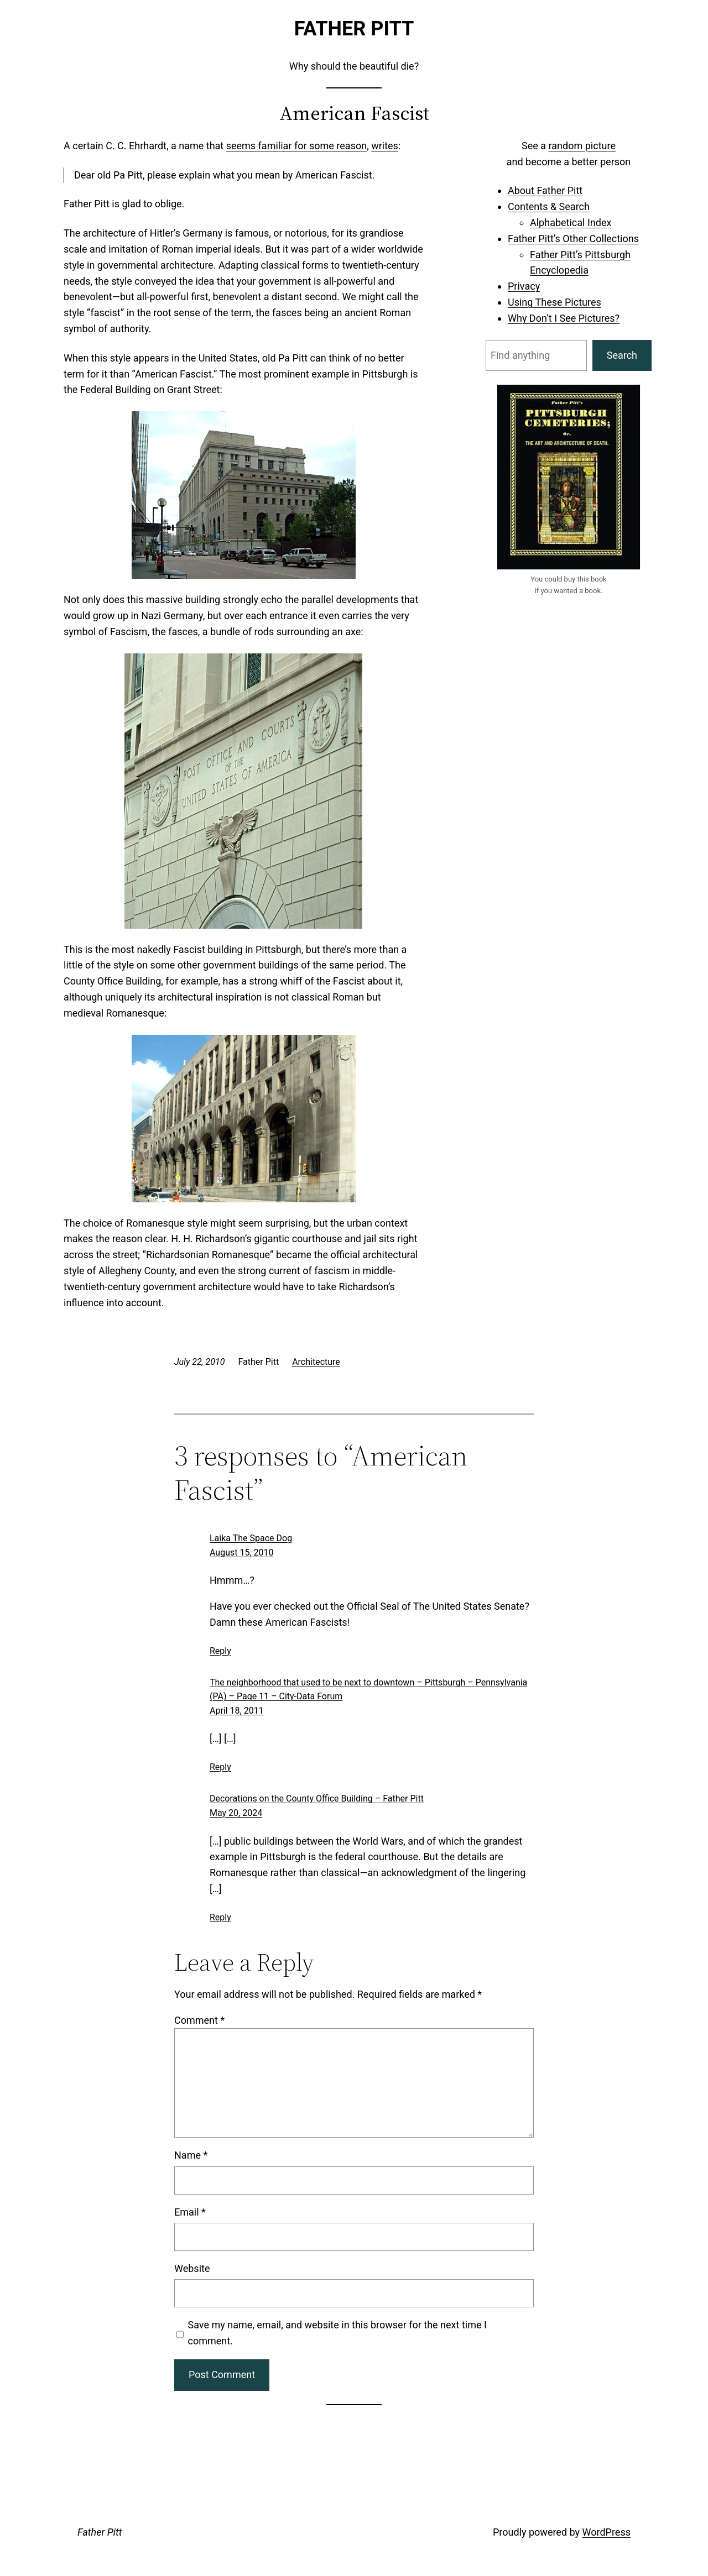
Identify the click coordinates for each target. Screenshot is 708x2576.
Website (192, 2268)
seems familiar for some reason (296, 145)
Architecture (316, 1362)
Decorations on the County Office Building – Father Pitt (317, 1798)
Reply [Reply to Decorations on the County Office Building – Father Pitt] (220, 1917)
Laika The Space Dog (251, 1538)
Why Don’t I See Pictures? (564, 318)
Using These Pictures (554, 302)
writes (384, 145)
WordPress (606, 2532)
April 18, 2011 (237, 1710)
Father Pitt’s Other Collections (573, 238)
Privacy (524, 286)
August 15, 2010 (242, 1552)
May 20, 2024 (236, 1813)
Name (190, 2155)
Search (622, 355)
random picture (582, 145)
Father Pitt (354, 28)
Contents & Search (549, 206)
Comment (199, 2020)
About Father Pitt (545, 190)
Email (190, 2212)
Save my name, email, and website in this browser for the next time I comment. (337, 2333)
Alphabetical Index (570, 222)
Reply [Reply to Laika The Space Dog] (220, 1651)
